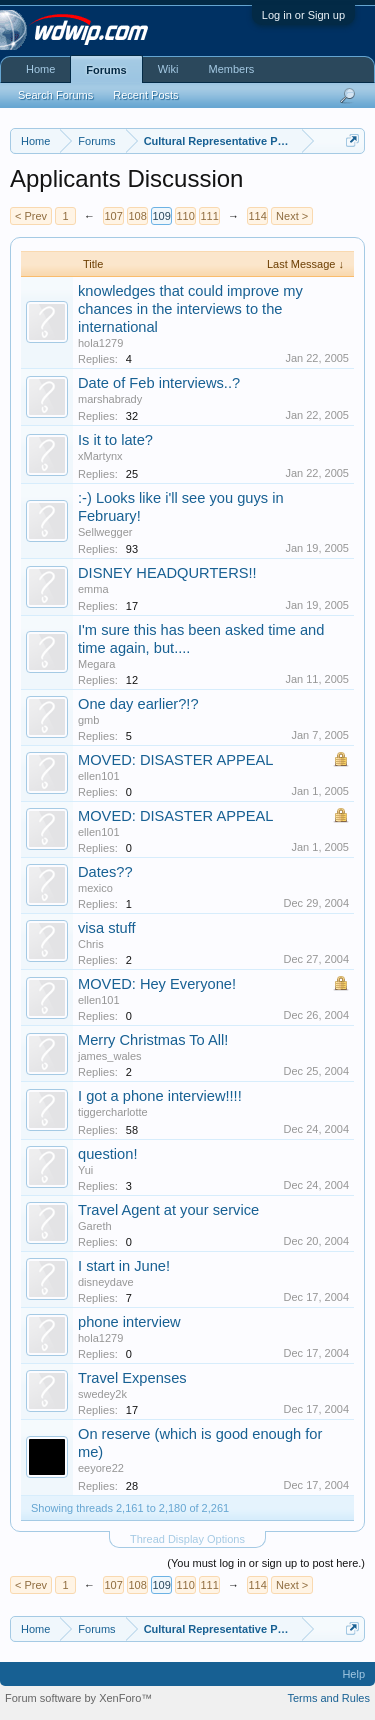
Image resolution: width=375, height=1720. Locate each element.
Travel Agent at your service (168, 1210)
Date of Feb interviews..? (159, 383)
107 (113, 216)
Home (40, 69)
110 (185, 216)
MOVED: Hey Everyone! (157, 984)
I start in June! (124, 1266)
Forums (106, 70)
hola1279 (100, 343)
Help (353, 1674)
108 (137, 216)
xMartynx (100, 456)
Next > (292, 216)
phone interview (129, 1322)
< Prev (31, 216)
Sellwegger (105, 532)
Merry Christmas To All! (153, 1040)
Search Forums (55, 95)
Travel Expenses (132, 1378)
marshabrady (110, 399)
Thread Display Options (187, 1539)
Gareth (95, 1226)
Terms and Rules (328, 1698)
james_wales (110, 1056)
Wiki (168, 69)
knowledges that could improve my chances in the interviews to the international (190, 309)
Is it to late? (115, 440)
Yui (85, 1170)
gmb (88, 720)
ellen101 (99, 776)
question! (107, 1154)
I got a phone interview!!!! (160, 1096)
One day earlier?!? (138, 704)
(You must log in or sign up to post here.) (266, 1563)
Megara (96, 664)
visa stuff (107, 928)
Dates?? (105, 872)
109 (161, 216)
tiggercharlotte (113, 1112)
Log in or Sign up (303, 15)
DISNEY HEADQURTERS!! (167, 573)
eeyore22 (101, 1468)
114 (257, 216)
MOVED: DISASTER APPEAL (175, 760)
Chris (91, 944)
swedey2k (102, 1394)
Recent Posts (145, 95)
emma (93, 589)
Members (231, 69)
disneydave (106, 1282)
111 (209, 216)
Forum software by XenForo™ (78, 1698)
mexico (95, 888)
